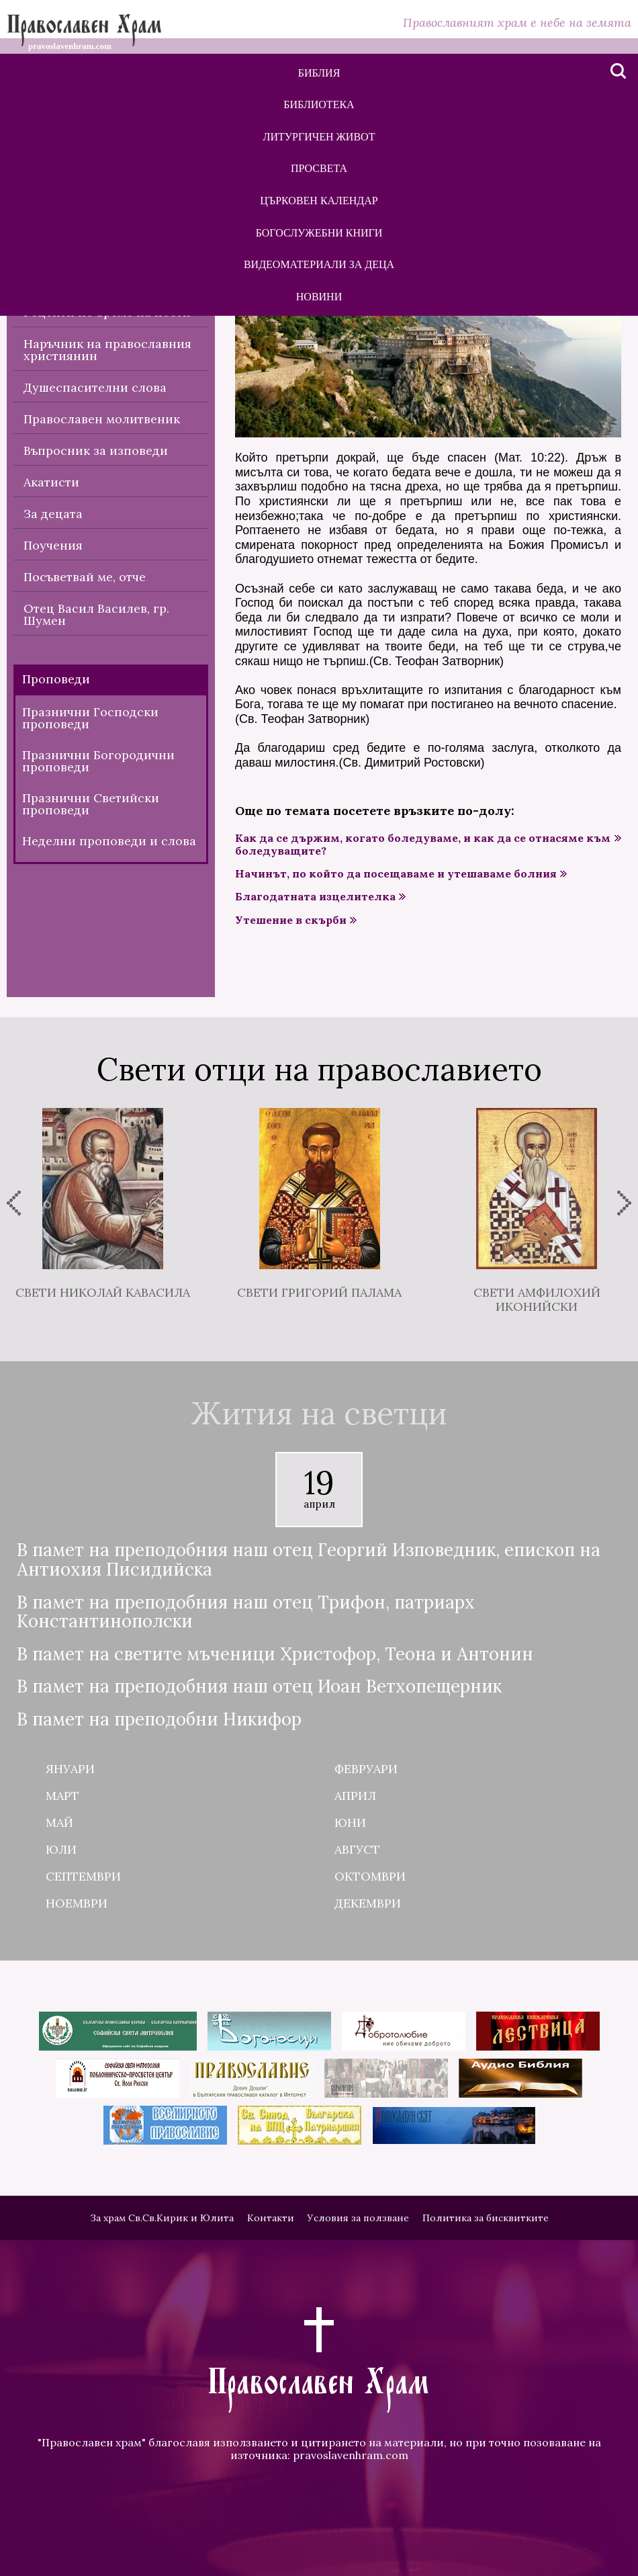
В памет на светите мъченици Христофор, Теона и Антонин (275, 1654)
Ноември (76, 1903)
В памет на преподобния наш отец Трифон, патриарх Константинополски (246, 1612)
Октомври (370, 1876)
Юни (350, 1822)
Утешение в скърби (291, 920)
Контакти (270, 2218)
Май (59, 1822)
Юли (61, 1849)
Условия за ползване (358, 2218)
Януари (70, 1768)
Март (62, 1795)
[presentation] (14, 1203)
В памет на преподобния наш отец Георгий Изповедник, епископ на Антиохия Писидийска (308, 1560)
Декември (367, 1903)
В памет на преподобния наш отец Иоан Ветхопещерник (259, 1687)
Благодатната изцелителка (315, 896)
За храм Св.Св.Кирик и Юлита (162, 2218)
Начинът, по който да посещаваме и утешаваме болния (396, 873)
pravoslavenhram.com (350, 2455)
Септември (83, 1876)
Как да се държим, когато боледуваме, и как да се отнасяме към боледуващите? (422, 844)
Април (355, 1795)
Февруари (366, 1768)
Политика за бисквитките (485, 2218)
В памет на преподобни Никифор (159, 1719)
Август (357, 1849)
